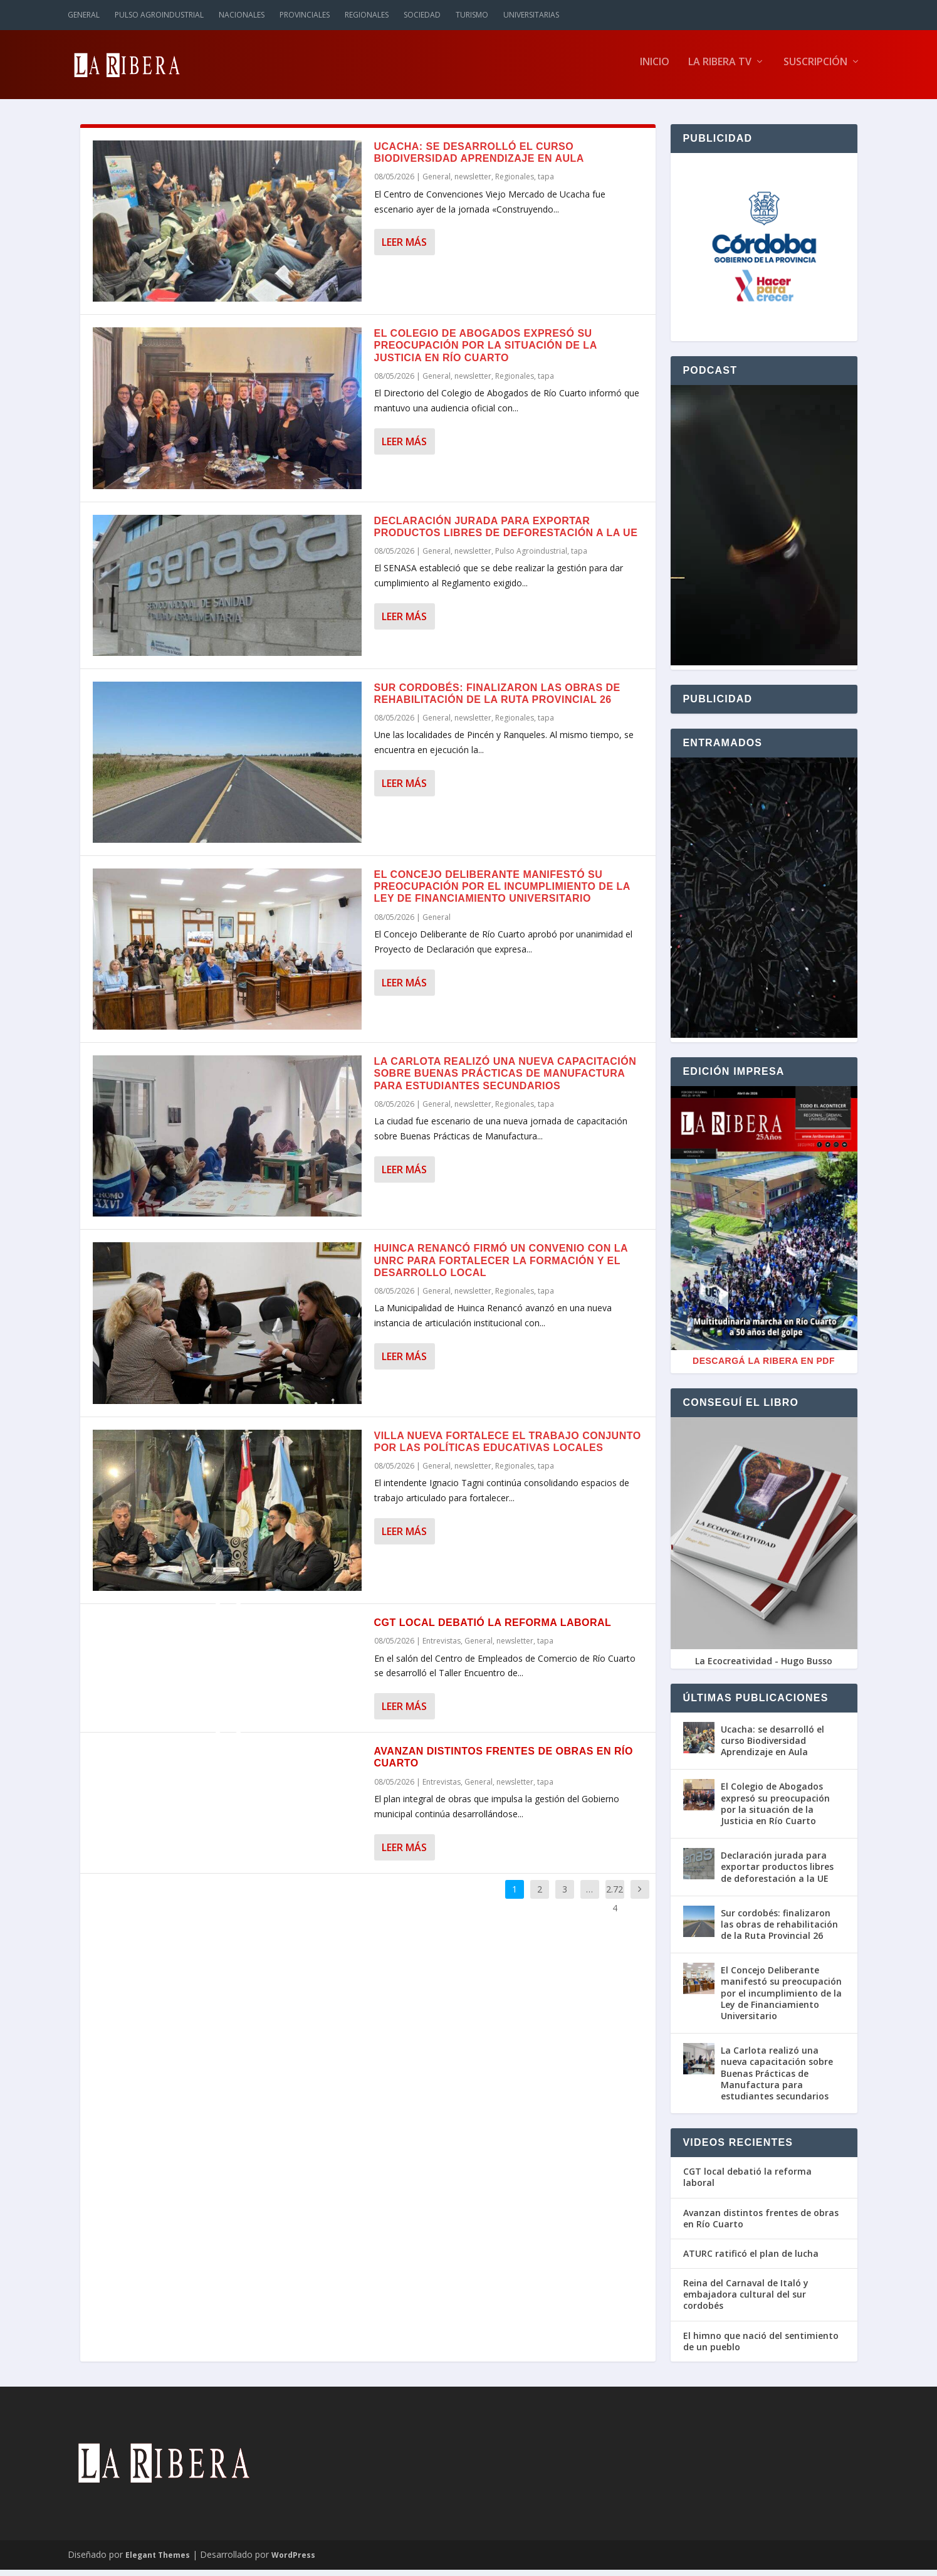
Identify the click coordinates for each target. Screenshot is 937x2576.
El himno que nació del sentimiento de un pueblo (761, 2347)
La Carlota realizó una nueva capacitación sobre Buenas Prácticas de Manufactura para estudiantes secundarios (505, 1079)
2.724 (614, 1904)
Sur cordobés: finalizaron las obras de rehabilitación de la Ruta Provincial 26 (779, 1930)
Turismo (472, 14)
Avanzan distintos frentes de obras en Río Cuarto (761, 2224)
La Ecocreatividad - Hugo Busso (763, 1667)
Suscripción (815, 69)
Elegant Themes (157, 2561)
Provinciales (305, 14)
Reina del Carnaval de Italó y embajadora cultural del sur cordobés (746, 2301)
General (84, 14)
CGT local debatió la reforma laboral (493, 1628)
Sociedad (422, 14)
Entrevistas (441, 1647)
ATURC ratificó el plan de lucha (751, 2260)
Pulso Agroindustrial (159, 14)
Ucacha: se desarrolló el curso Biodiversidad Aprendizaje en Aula (772, 1746)
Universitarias (531, 14)
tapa (546, 182)
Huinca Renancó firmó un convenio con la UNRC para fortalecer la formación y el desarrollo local (501, 1266)
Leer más (404, 248)
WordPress (293, 2561)
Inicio (654, 69)
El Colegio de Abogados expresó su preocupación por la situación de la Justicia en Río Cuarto (485, 351)
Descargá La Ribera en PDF (764, 1367)
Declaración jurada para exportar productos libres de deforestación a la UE (777, 1872)
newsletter (472, 182)
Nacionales (241, 14)
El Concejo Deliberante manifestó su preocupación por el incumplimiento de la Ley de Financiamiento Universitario (502, 892)
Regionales (367, 14)
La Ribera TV (719, 69)
